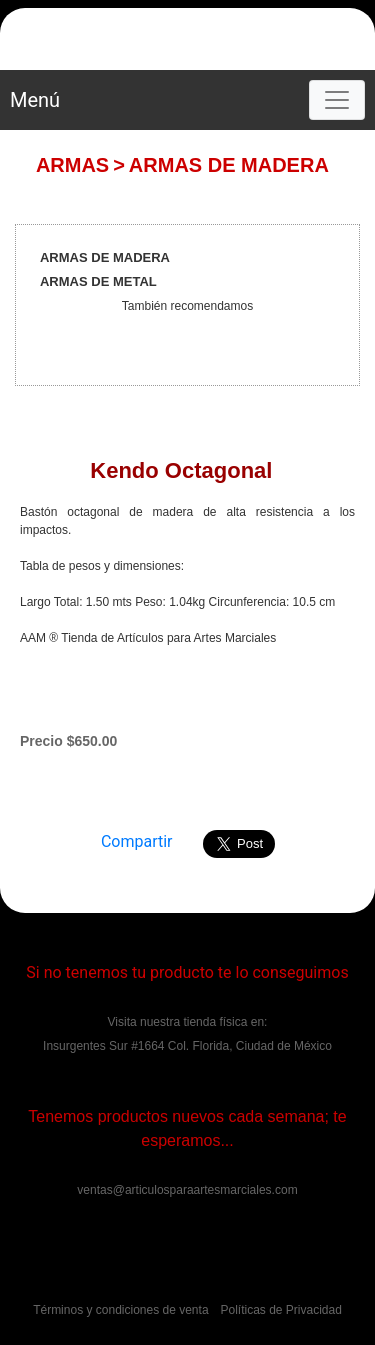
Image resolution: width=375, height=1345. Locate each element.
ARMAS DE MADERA (229, 165)
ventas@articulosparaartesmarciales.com (187, 1190)
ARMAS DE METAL (98, 281)
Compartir (137, 841)
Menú (35, 100)
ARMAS (72, 165)
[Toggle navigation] (337, 100)
